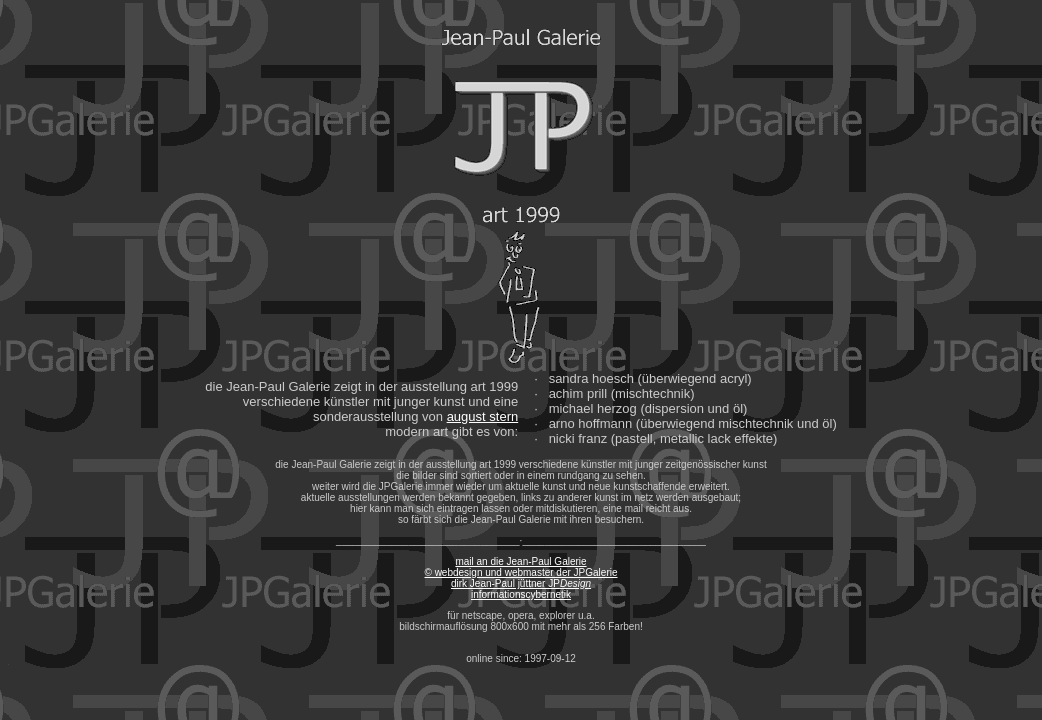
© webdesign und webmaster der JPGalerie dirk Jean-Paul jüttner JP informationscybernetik (520, 583)
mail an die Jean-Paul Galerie (520, 561)
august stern (483, 416)
